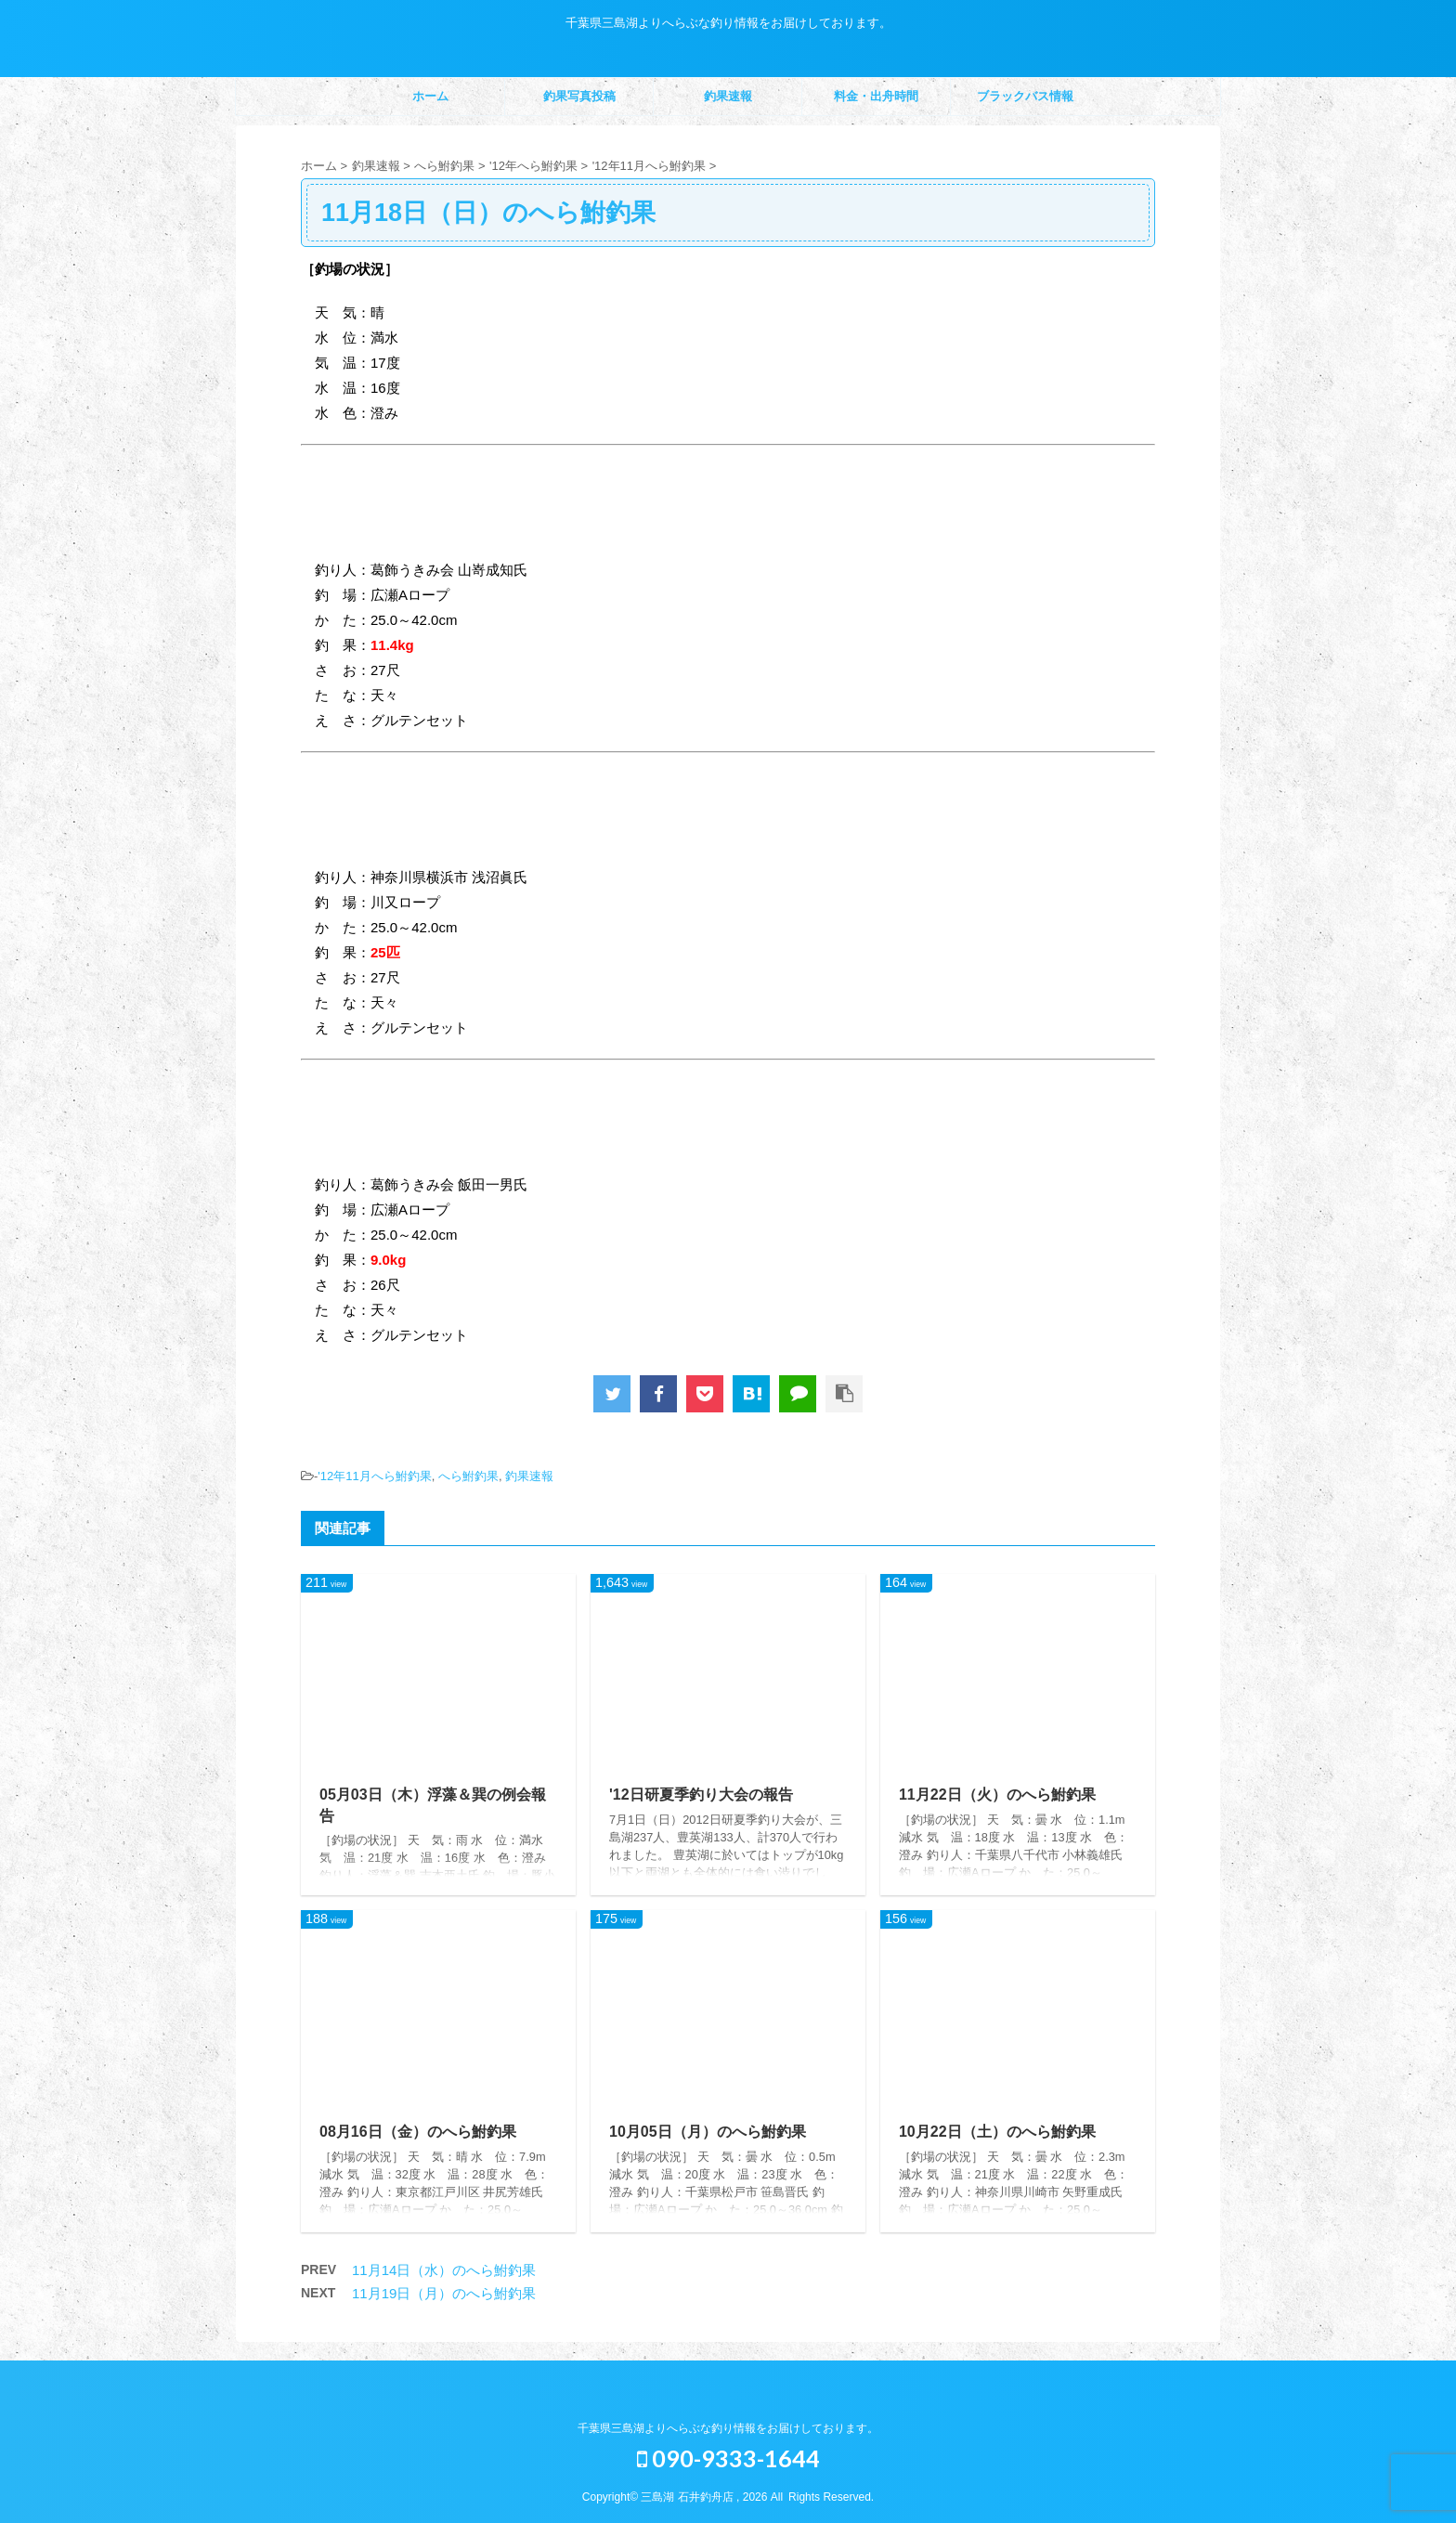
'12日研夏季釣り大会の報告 (701, 1794)
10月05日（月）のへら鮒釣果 (707, 2131)
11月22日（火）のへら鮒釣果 (997, 1794)
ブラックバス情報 (1025, 96)
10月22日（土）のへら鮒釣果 (997, 2131)
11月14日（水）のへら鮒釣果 (444, 2270)
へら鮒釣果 (468, 1476)
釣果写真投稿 (579, 96)
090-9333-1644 (728, 2458)
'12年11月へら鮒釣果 (374, 1476)
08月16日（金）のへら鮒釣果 (417, 2131)
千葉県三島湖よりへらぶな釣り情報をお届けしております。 (728, 2428)
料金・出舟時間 (876, 96)
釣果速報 (728, 96)
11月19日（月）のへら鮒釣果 (444, 2293)
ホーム (430, 96)
